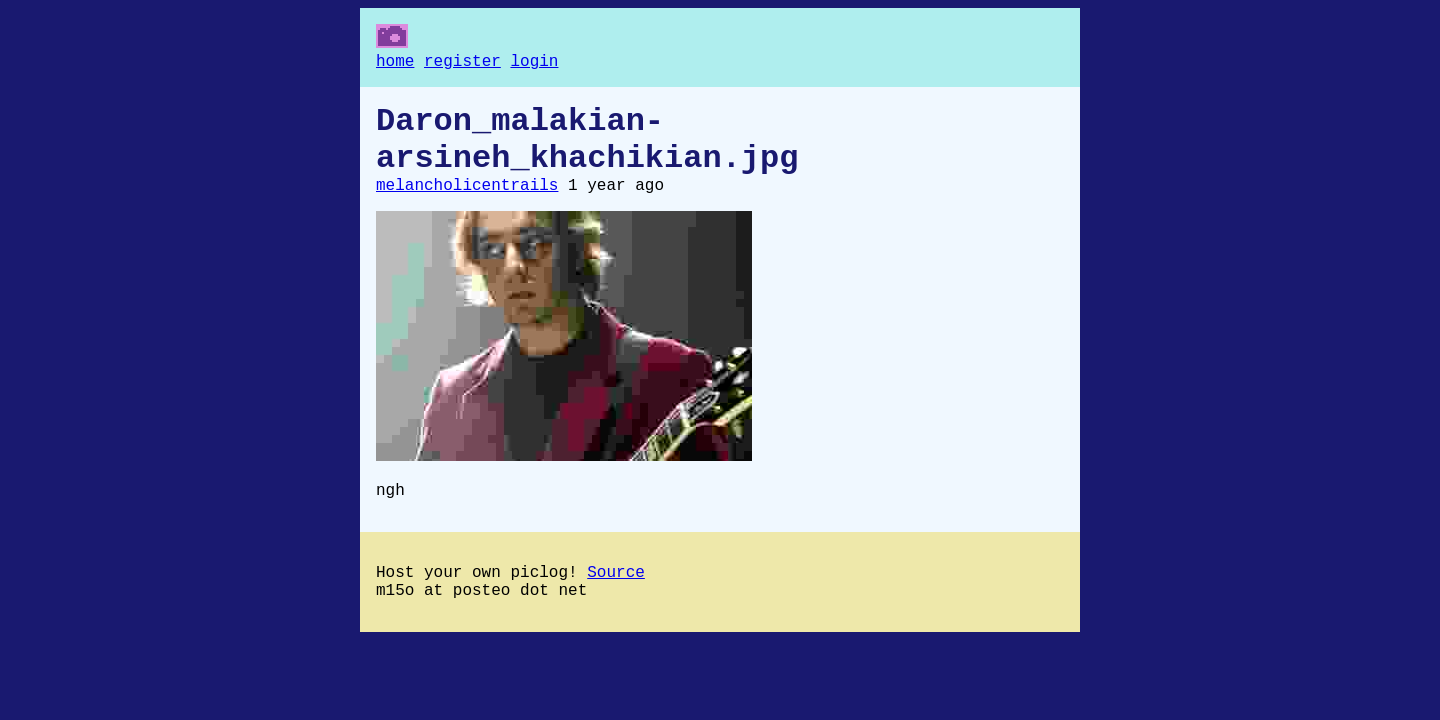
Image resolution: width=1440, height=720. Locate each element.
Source (616, 599)
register (462, 64)
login (534, 64)
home (395, 64)
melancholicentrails (467, 204)
